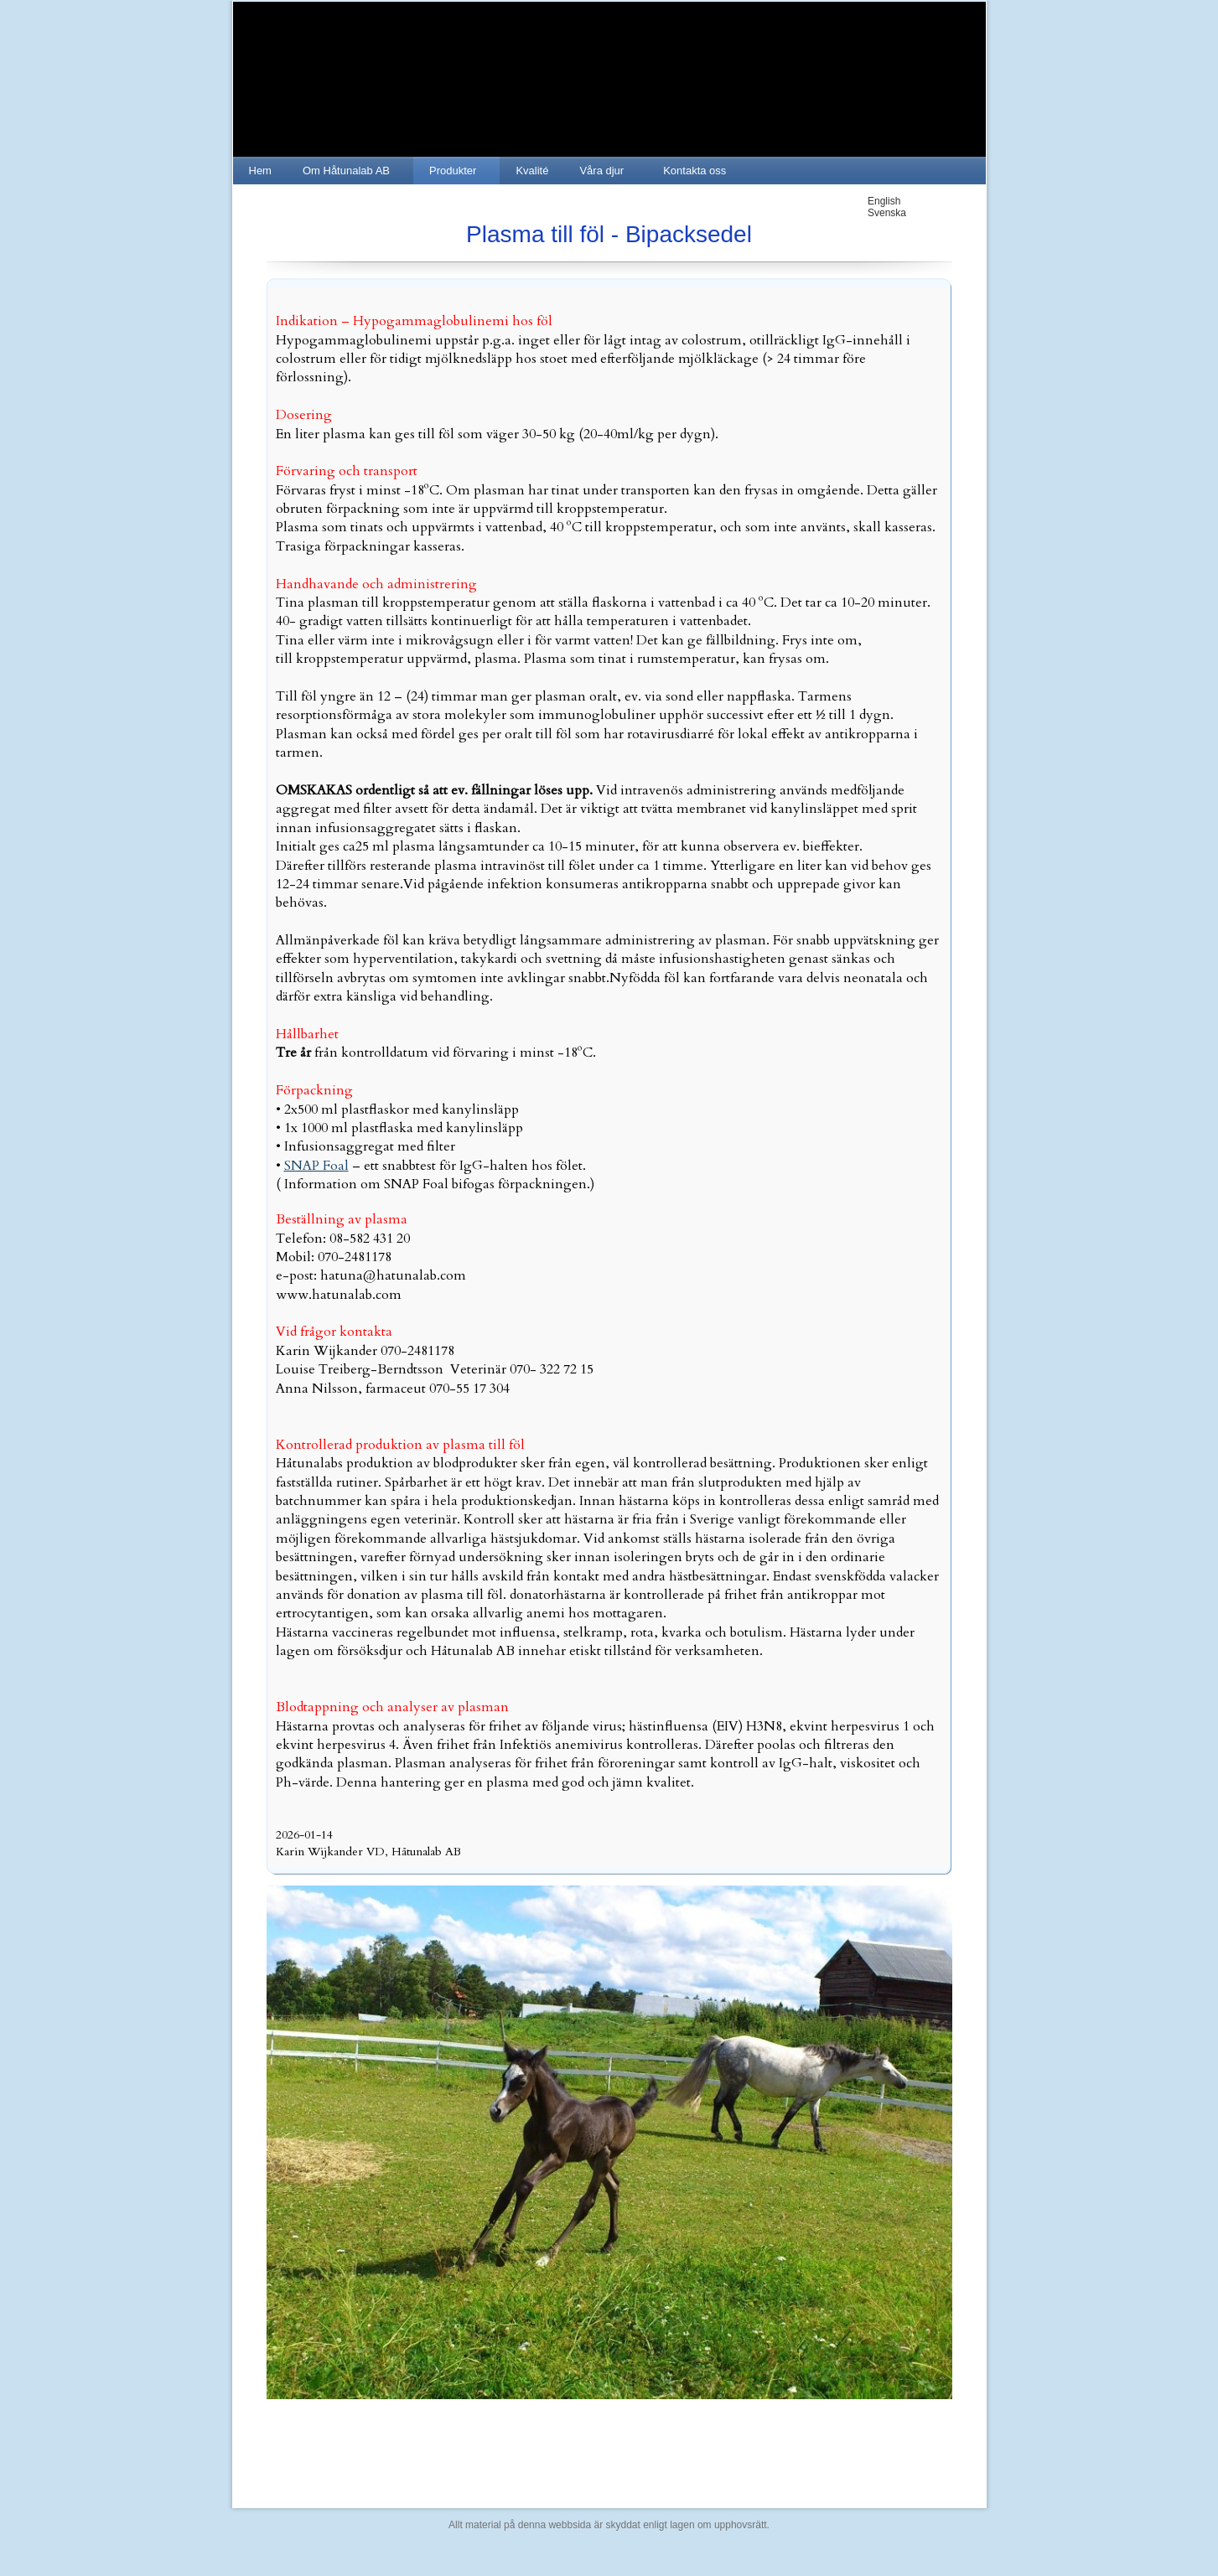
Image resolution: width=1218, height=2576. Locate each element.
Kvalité (532, 170)
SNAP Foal (316, 1165)
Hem (260, 170)
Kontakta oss (694, 170)
